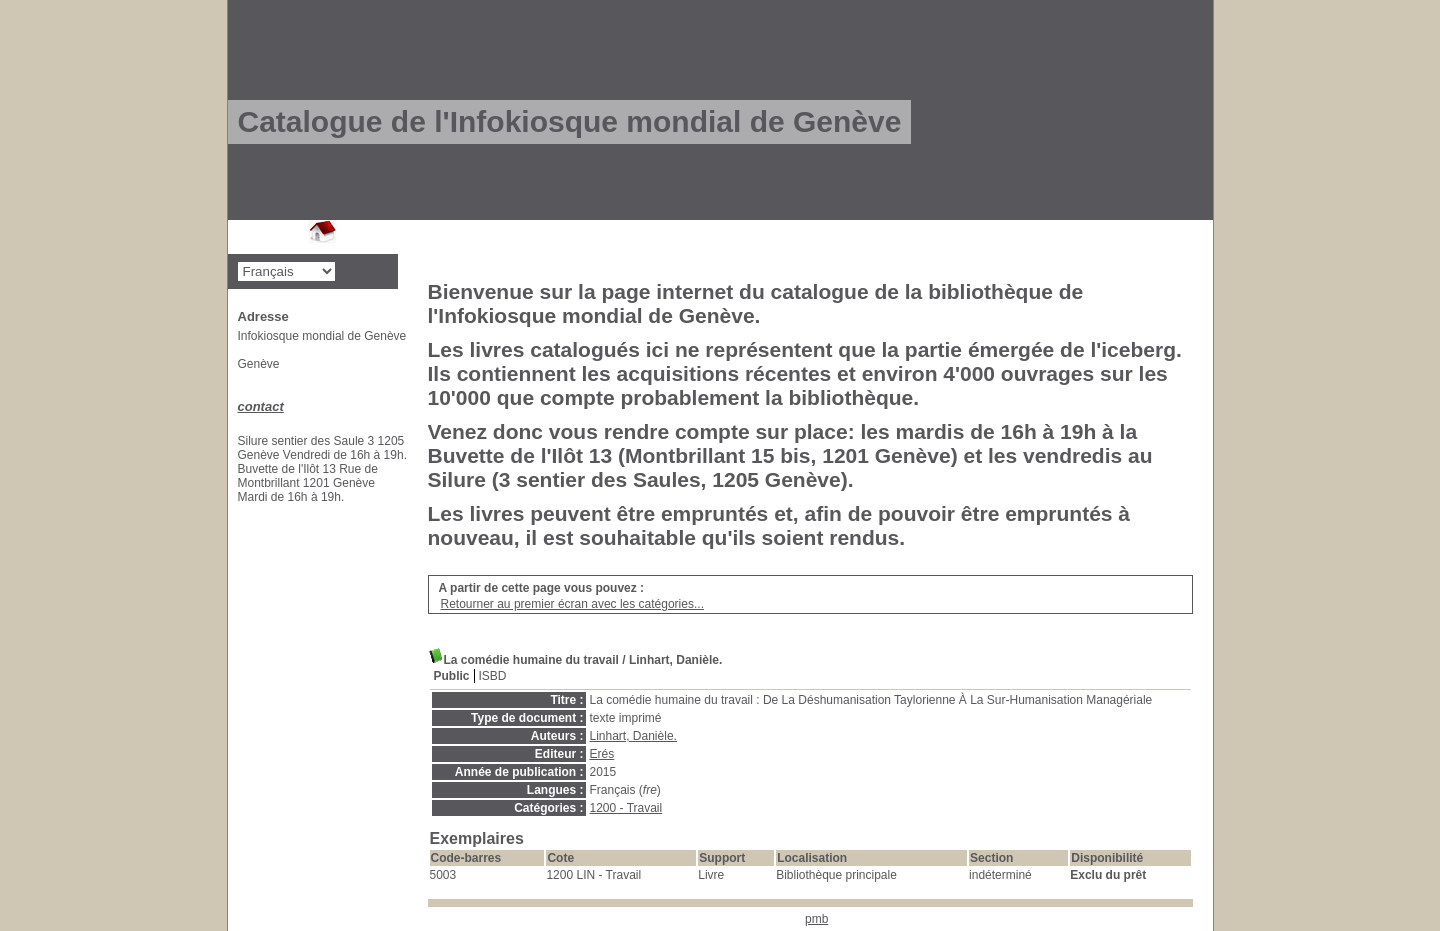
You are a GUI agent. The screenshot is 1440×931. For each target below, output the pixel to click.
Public (452, 676)
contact (261, 406)
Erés (602, 754)
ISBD (493, 676)
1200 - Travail (626, 808)
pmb (816, 919)
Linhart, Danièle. (633, 736)
